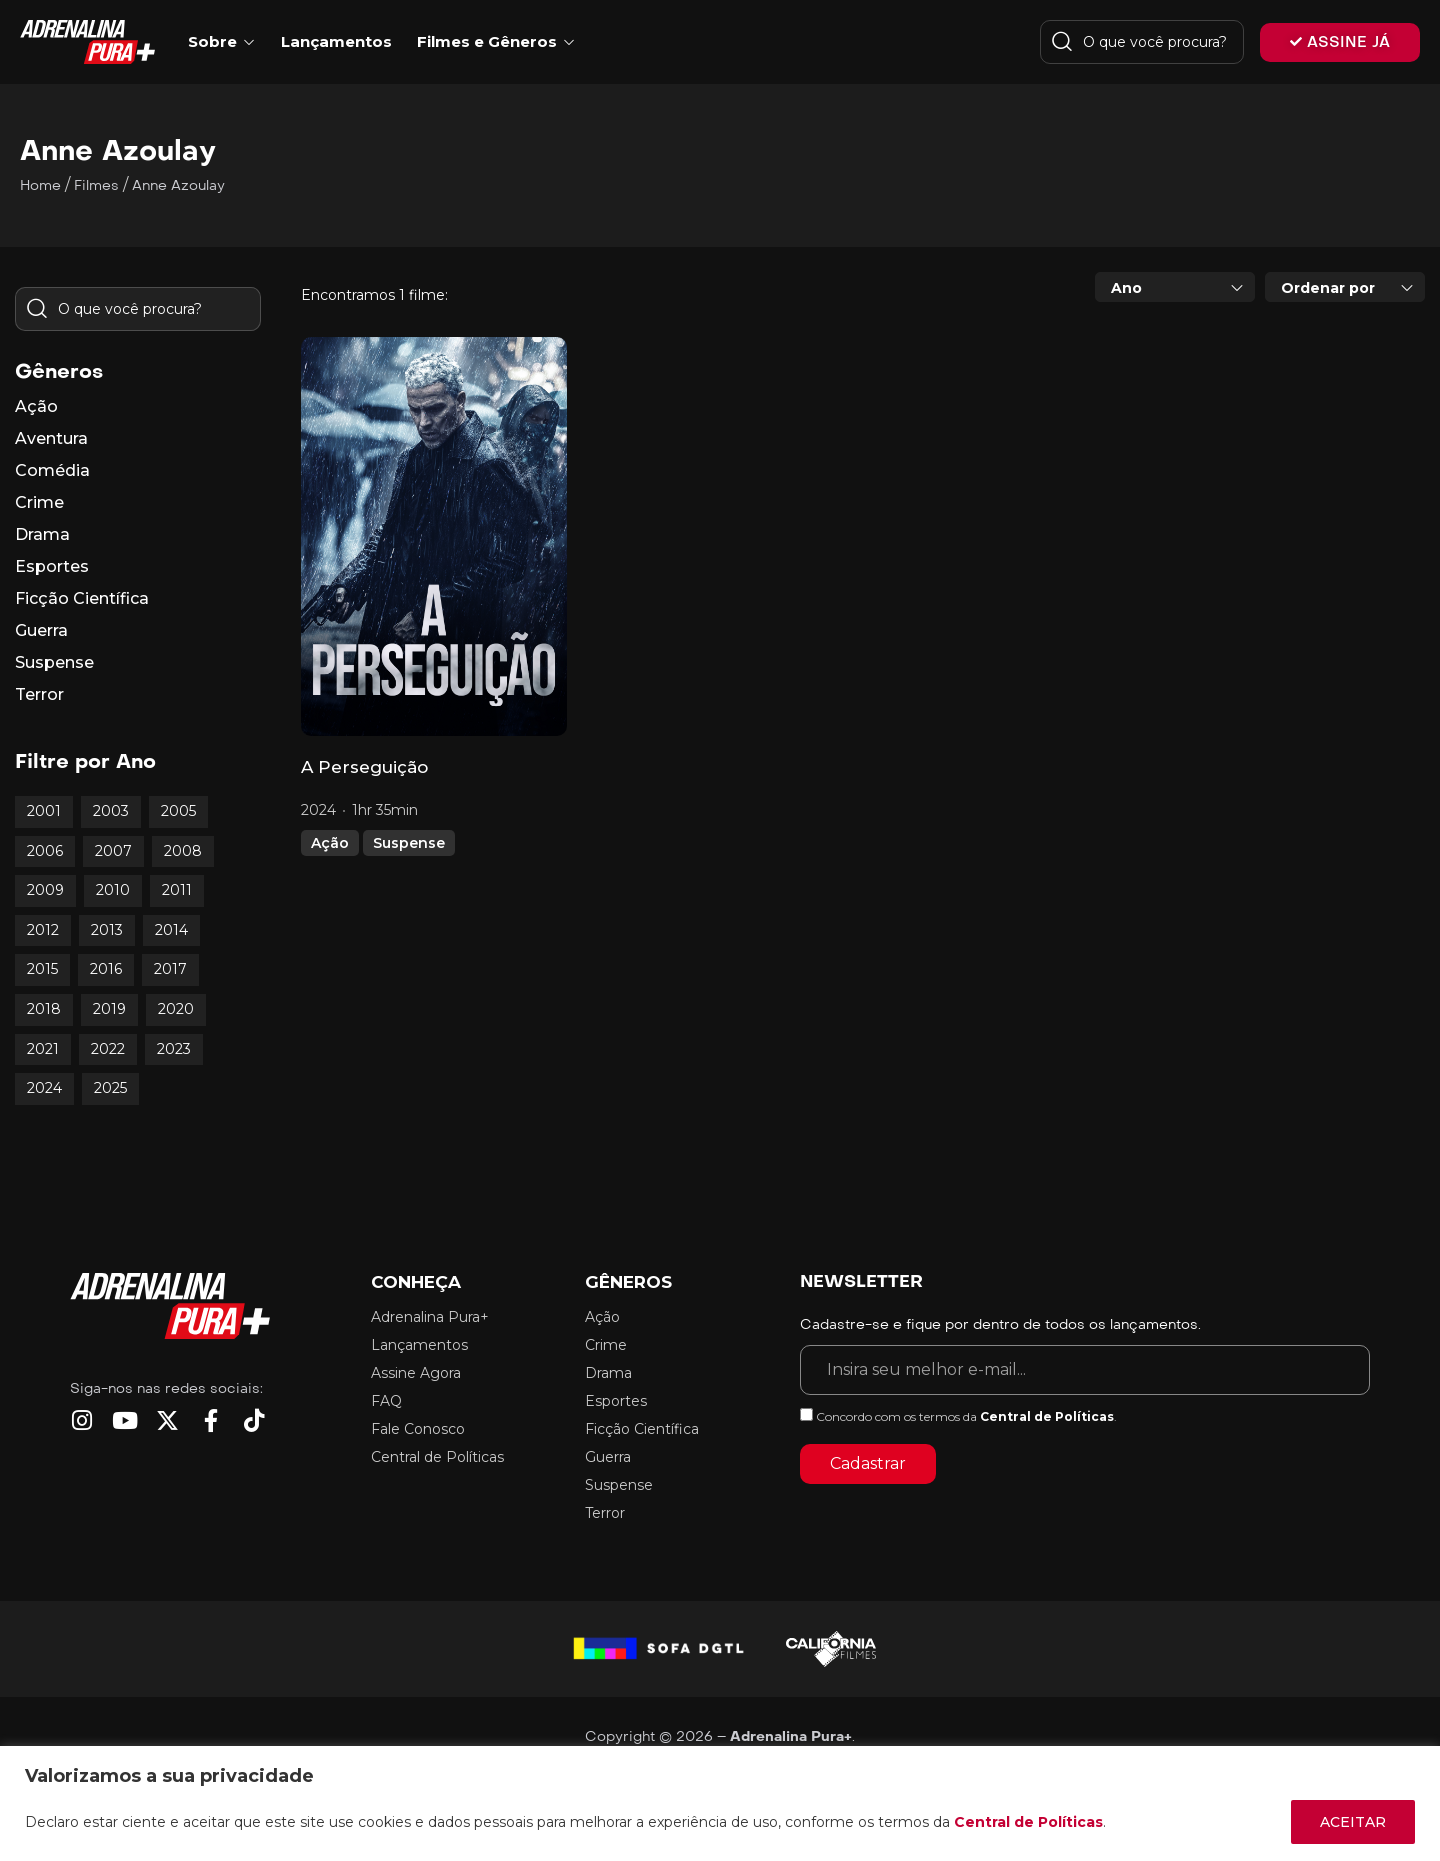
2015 (42, 969)
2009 (45, 890)
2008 (183, 851)
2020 (176, 1009)
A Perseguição (364, 767)
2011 (177, 890)
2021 (43, 1049)
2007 (113, 851)
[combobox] (1175, 287)
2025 (110, 1088)
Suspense (409, 843)
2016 (106, 969)
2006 (45, 851)
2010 (113, 890)
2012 (43, 930)
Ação (330, 843)
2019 (109, 1009)
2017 (170, 969)
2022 (108, 1049)
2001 (44, 811)
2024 (44, 1088)
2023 (174, 1049)
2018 (44, 1009)
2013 (107, 930)
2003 (111, 811)
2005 (178, 811)
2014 (171, 930)
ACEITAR (1353, 1822)
